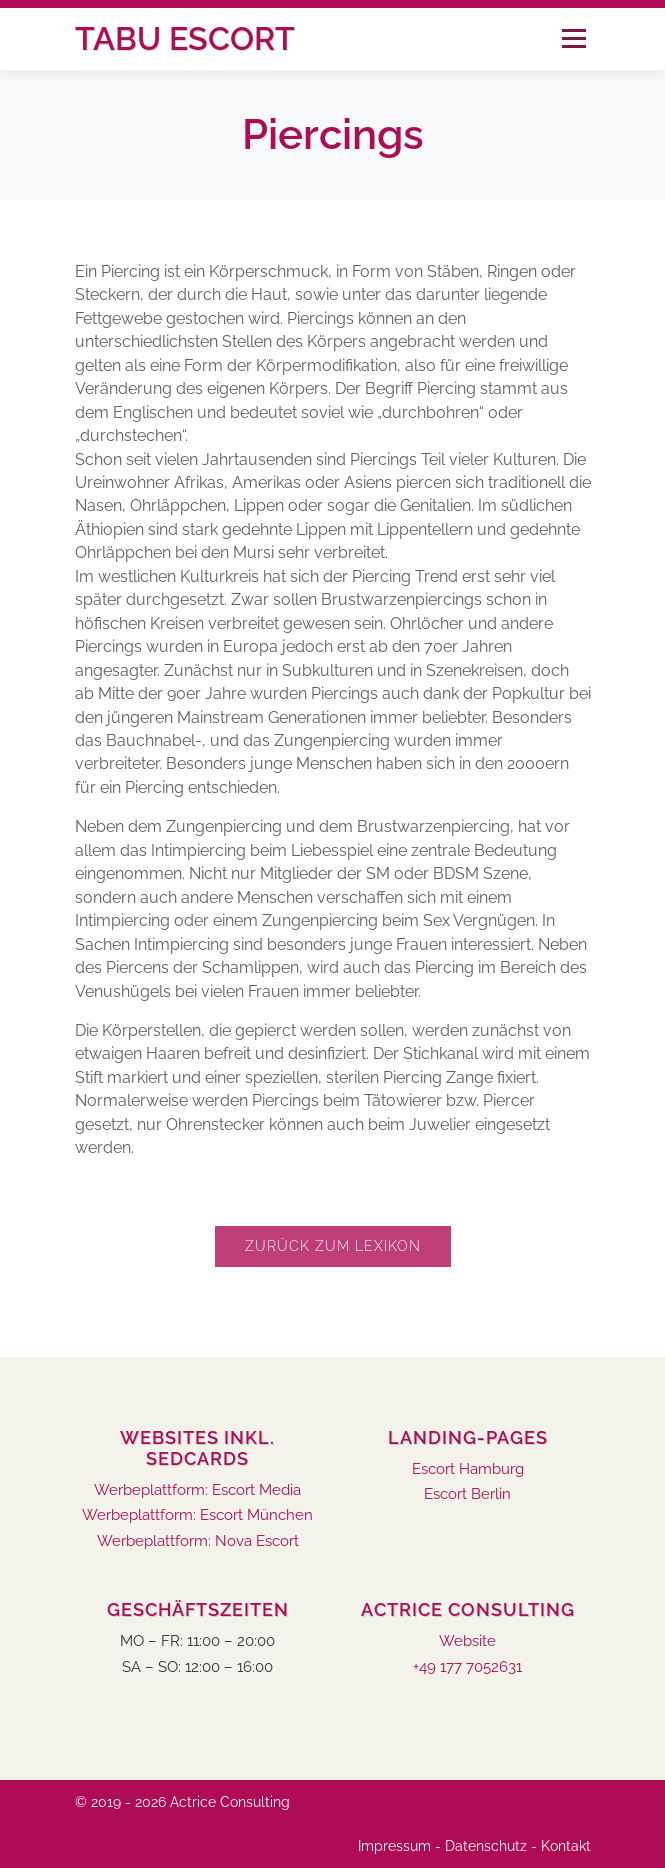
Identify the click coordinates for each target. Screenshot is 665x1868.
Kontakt (566, 1846)
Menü (573, 38)
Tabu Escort (185, 38)
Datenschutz (486, 1846)
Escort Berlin (467, 1494)
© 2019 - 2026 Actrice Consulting (182, 1802)
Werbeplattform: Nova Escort (198, 1541)
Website (467, 1641)
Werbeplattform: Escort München (197, 1515)
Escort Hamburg (468, 1469)
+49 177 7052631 (467, 1667)
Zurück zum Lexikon (333, 1246)
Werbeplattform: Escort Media (197, 1490)
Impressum (394, 1846)
